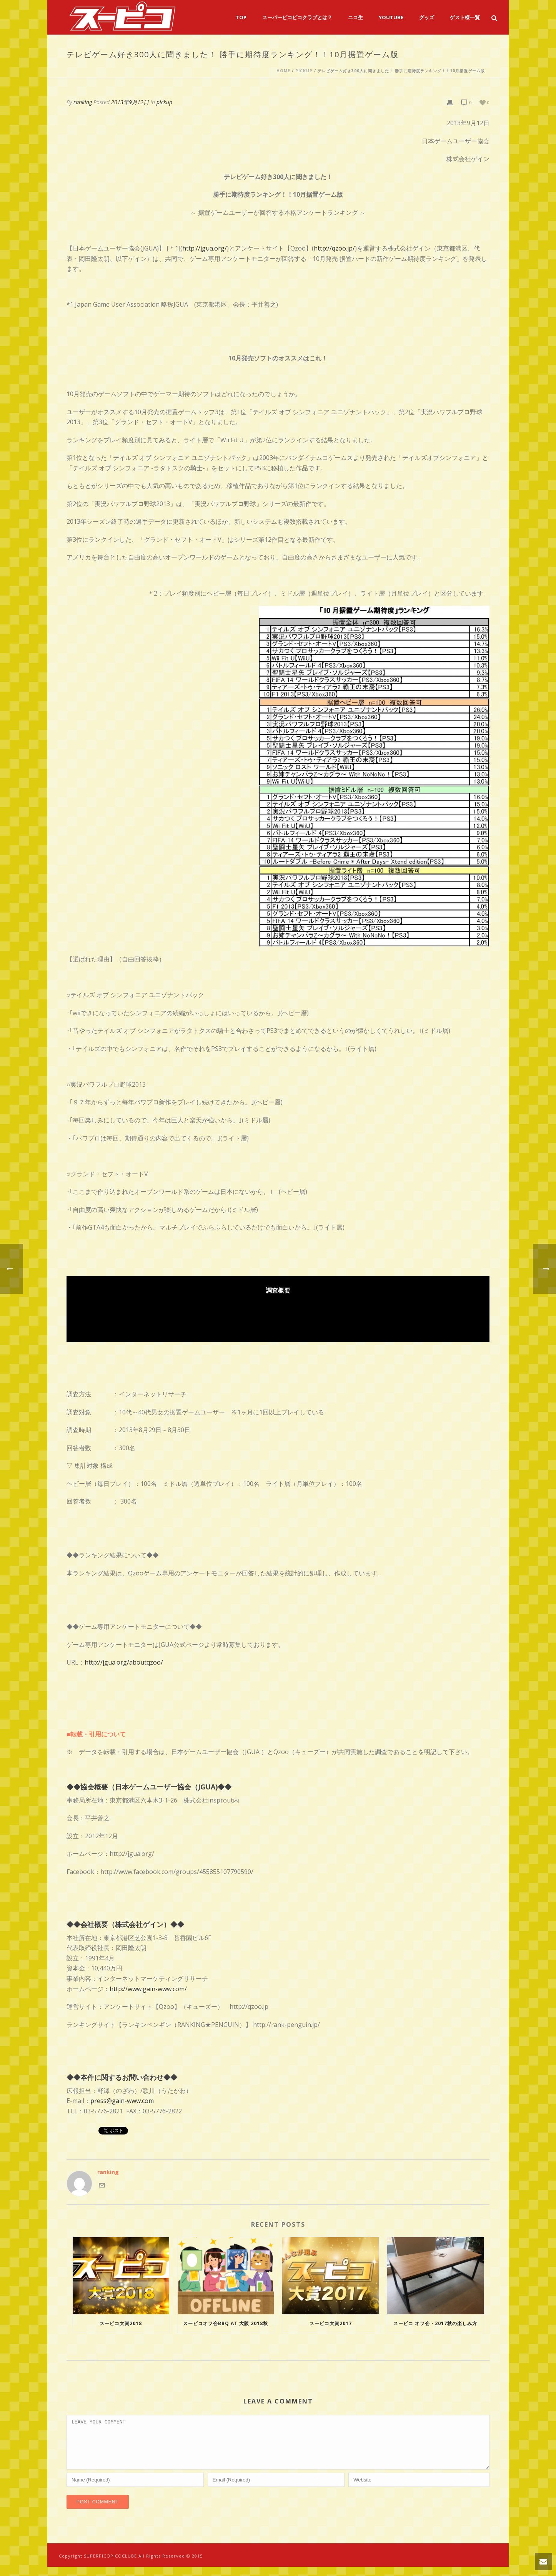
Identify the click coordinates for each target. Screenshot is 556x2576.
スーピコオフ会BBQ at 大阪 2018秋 (225, 2323)
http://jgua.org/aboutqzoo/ (124, 1662)
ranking (82, 102)
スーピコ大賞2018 (121, 2323)
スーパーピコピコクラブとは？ (297, 17)
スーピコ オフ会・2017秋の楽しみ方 (435, 2323)
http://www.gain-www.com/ (148, 1989)
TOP (241, 17)
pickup (304, 70)
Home (283, 70)
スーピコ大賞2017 (331, 2323)
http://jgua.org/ (204, 248)
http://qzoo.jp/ (334, 248)
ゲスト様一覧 (465, 17)
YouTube (391, 17)
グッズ (426, 17)
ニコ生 (355, 17)
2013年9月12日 (130, 102)
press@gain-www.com (122, 2100)
